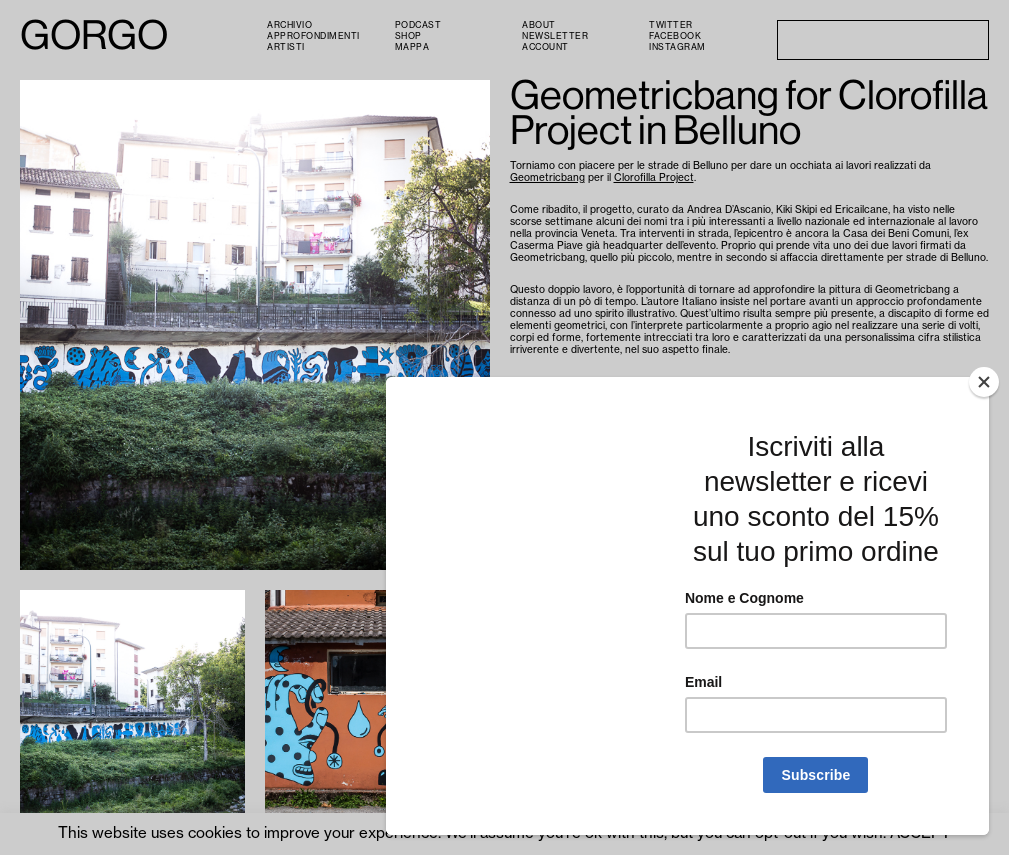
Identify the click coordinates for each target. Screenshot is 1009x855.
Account (545, 47)
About (539, 25)
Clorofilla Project (654, 178)
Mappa (412, 47)
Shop (408, 36)
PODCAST (418, 25)
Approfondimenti (313, 36)
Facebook (675, 36)
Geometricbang (547, 178)
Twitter (671, 25)
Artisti (286, 47)
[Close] (984, 382)
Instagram (677, 47)
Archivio (289, 25)
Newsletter (555, 36)
